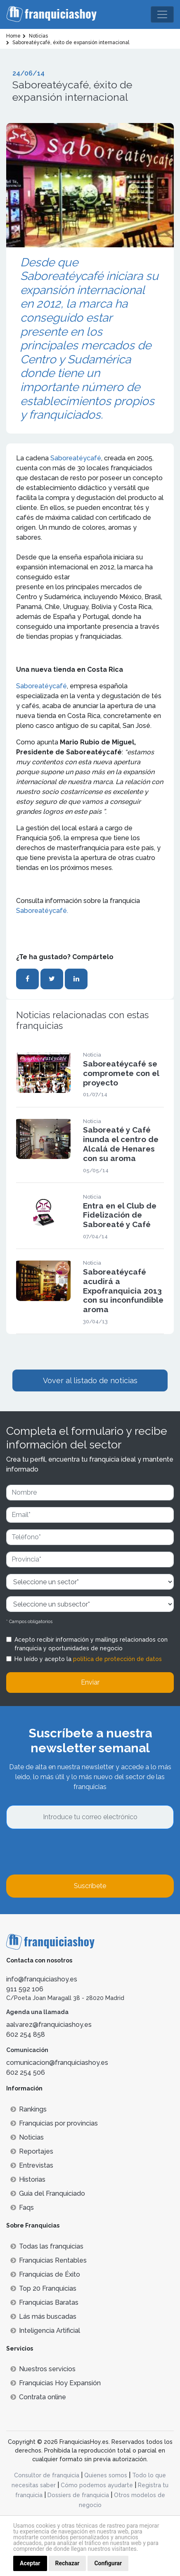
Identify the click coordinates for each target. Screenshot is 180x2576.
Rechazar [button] (67, 2563)
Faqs (22, 2207)
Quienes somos (105, 2475)
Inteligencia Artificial (45, 2330)
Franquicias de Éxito (45, 2274)
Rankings (28, 2109)
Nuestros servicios (43, 2369)
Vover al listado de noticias (90, 1380)
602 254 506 (25, 2072)
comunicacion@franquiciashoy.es (57, 2062)
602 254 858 (25, 2034)
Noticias (27, 2137)
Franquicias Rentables (48, 2260)
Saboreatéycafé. (42, 911)
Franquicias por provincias (54, 2123)
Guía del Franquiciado (47, 2193)
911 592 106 (24, 1989)
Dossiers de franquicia (78, 2495)
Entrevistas (31, 2165)
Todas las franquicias (46, 2246)
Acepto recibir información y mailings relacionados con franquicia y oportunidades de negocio (91, 1644)
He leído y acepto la (88, 1659)
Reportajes (31, 2151)
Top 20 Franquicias (43, 2288)
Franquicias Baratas (44, 2302)
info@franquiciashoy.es (41, 1979)
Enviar (90, 1682)
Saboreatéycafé (75, 458)
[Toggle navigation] (162, 14)
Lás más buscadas (43, 2316)
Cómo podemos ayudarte (97, 2485)
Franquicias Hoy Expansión (55, 2383)
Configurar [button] (108, 2563)
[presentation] (69, 1852)
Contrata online (38, 2397)
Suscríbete (90, 1886)
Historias (27, 2179)
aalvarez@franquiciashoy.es (49, 2025)
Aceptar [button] (30, 2563)
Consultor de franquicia (46, 2475)
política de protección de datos (117, 1659)
